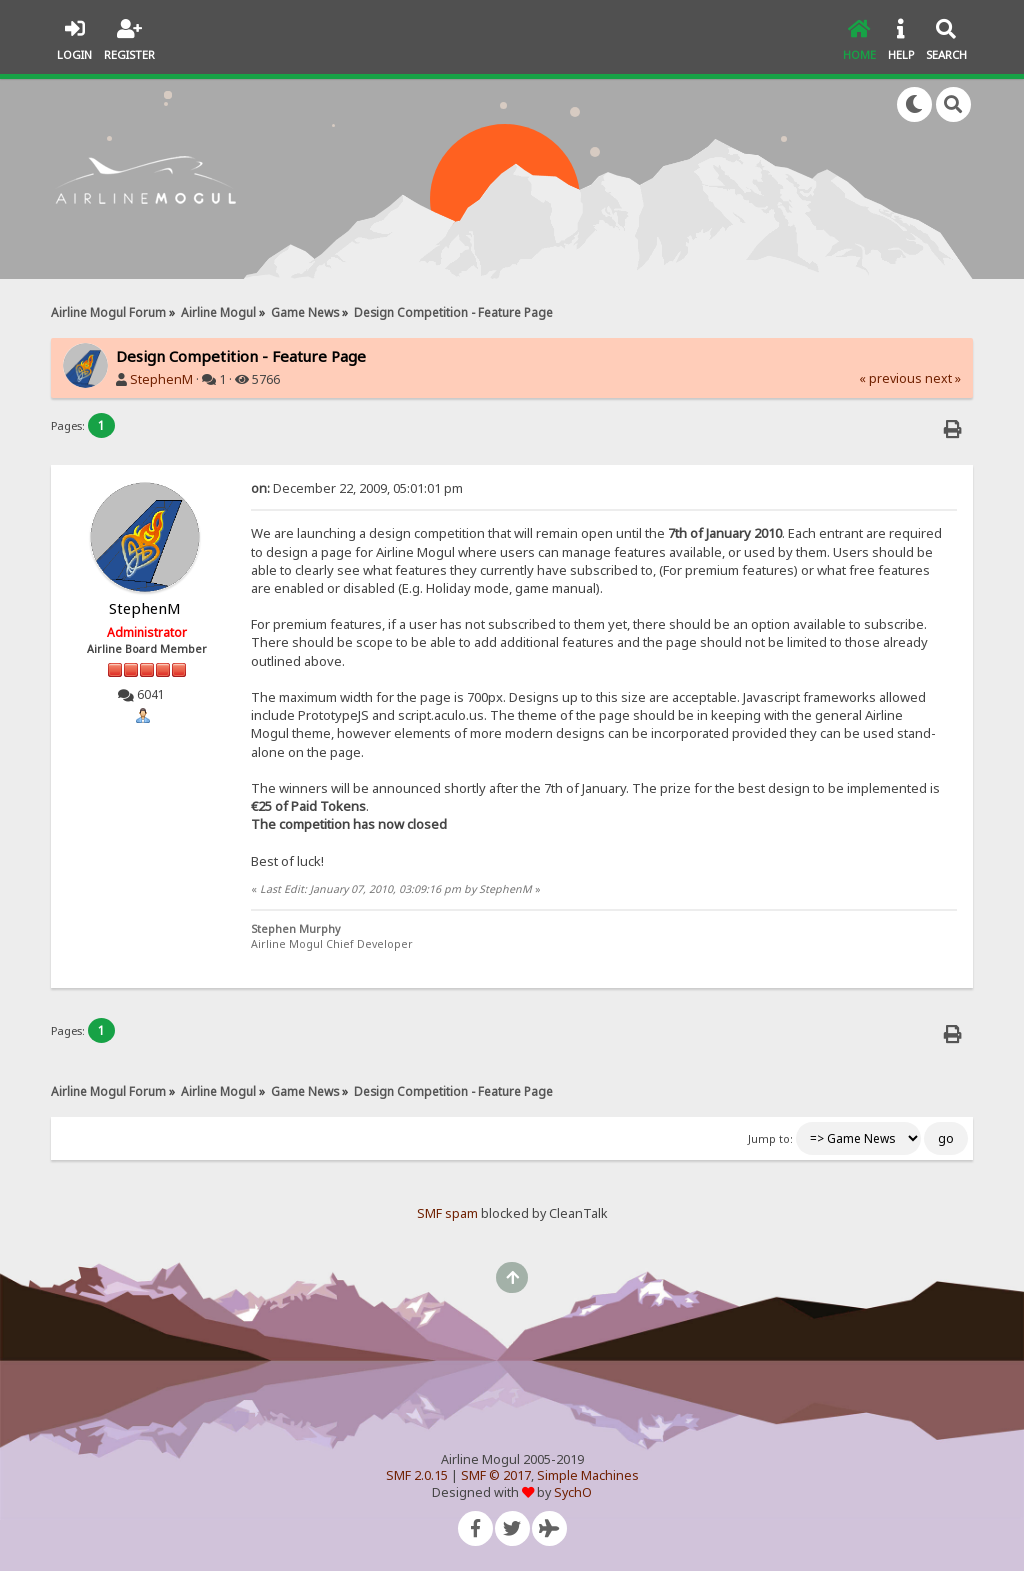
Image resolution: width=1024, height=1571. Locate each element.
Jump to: (770, 1139)
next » (943, 378)
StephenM (161, 379)
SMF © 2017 (496, 1475)
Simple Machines (588, 1475)
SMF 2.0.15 (417, 1475)
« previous (890, 378)
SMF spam (447, 1213)
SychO (573, 1492)
